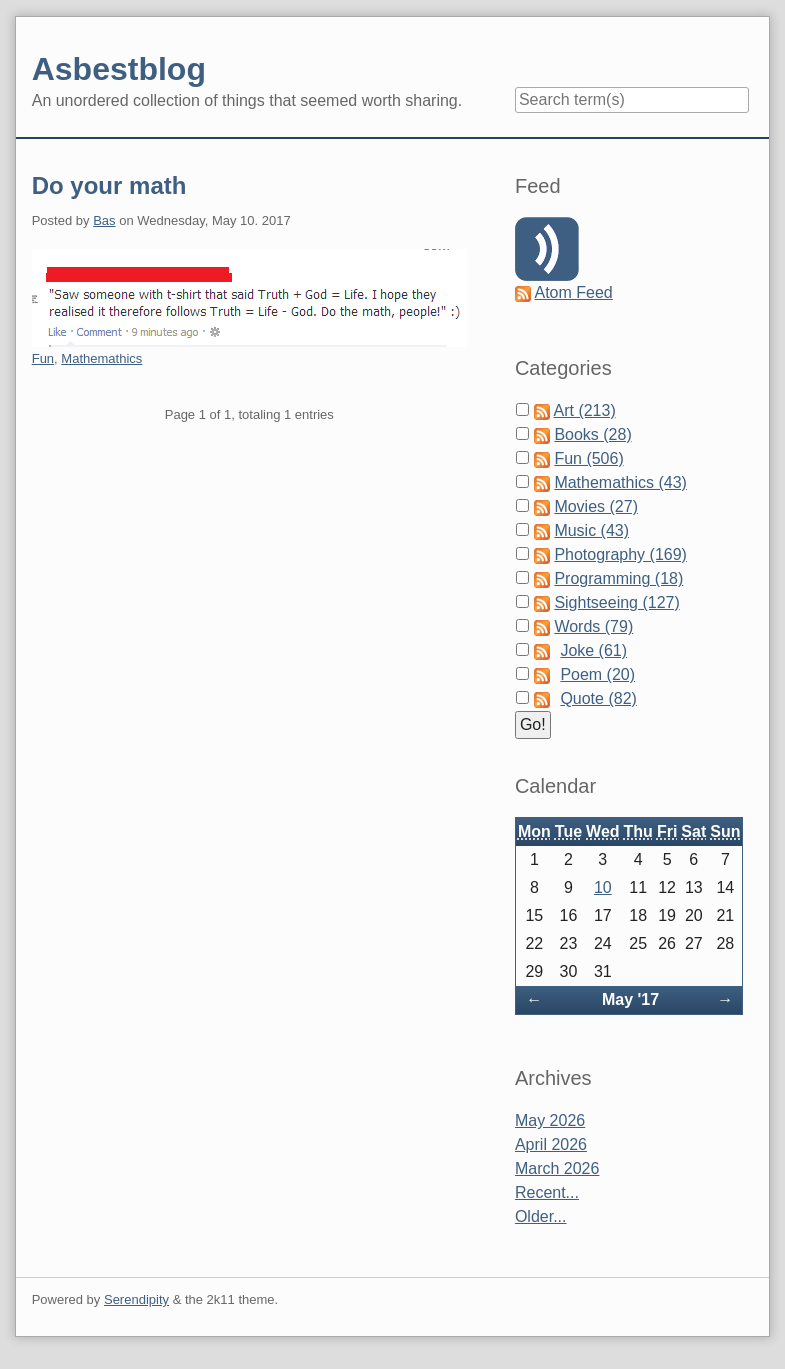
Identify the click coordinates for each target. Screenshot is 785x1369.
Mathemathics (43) (620, 482)
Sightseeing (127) (616, 602)
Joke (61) (593, 650)
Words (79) (593, 626)
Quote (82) (598, 698)
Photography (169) (620, 554)
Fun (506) (588, 458)
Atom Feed (573, 292)
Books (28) (592, 434)
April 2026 (551, 1144)
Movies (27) (596, 506)
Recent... (547, 1192)
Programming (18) (618, 578)
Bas (104, 220)
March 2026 (557, 1168)
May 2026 (550, 1120)
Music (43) (591, 530)
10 (603, 887)
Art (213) (584, 410)
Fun (43, 358)
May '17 (630, 999)
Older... (541, 1216)
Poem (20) (597, 674)
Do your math (109, 185)
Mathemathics (101, 358)
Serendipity (136, 1299)
